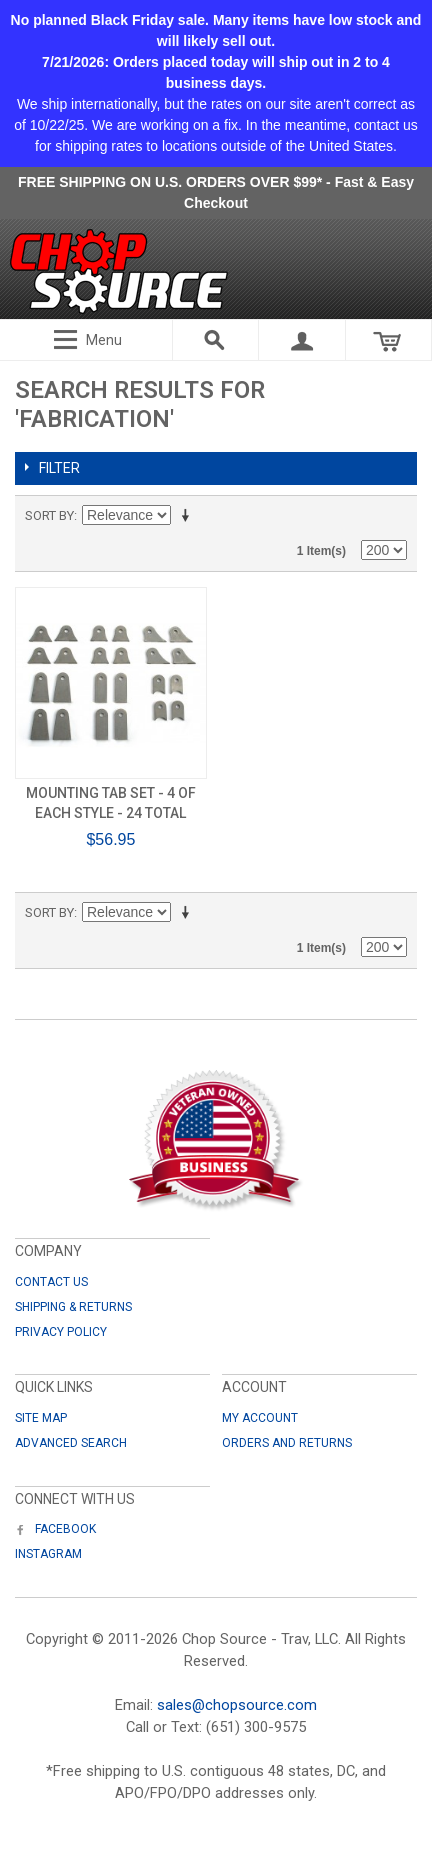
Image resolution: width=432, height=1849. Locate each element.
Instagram (48, 1554)
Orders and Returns (287, 1443)
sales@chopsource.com (237, 1705)
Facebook (55, 1529)
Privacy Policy (61, 1332)
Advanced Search (71, 1443)
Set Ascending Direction (189, 516)
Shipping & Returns (73, 1307)
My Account (260, 1418)
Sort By (49, 515)
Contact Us (51, 1282)
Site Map (41, 1418)
